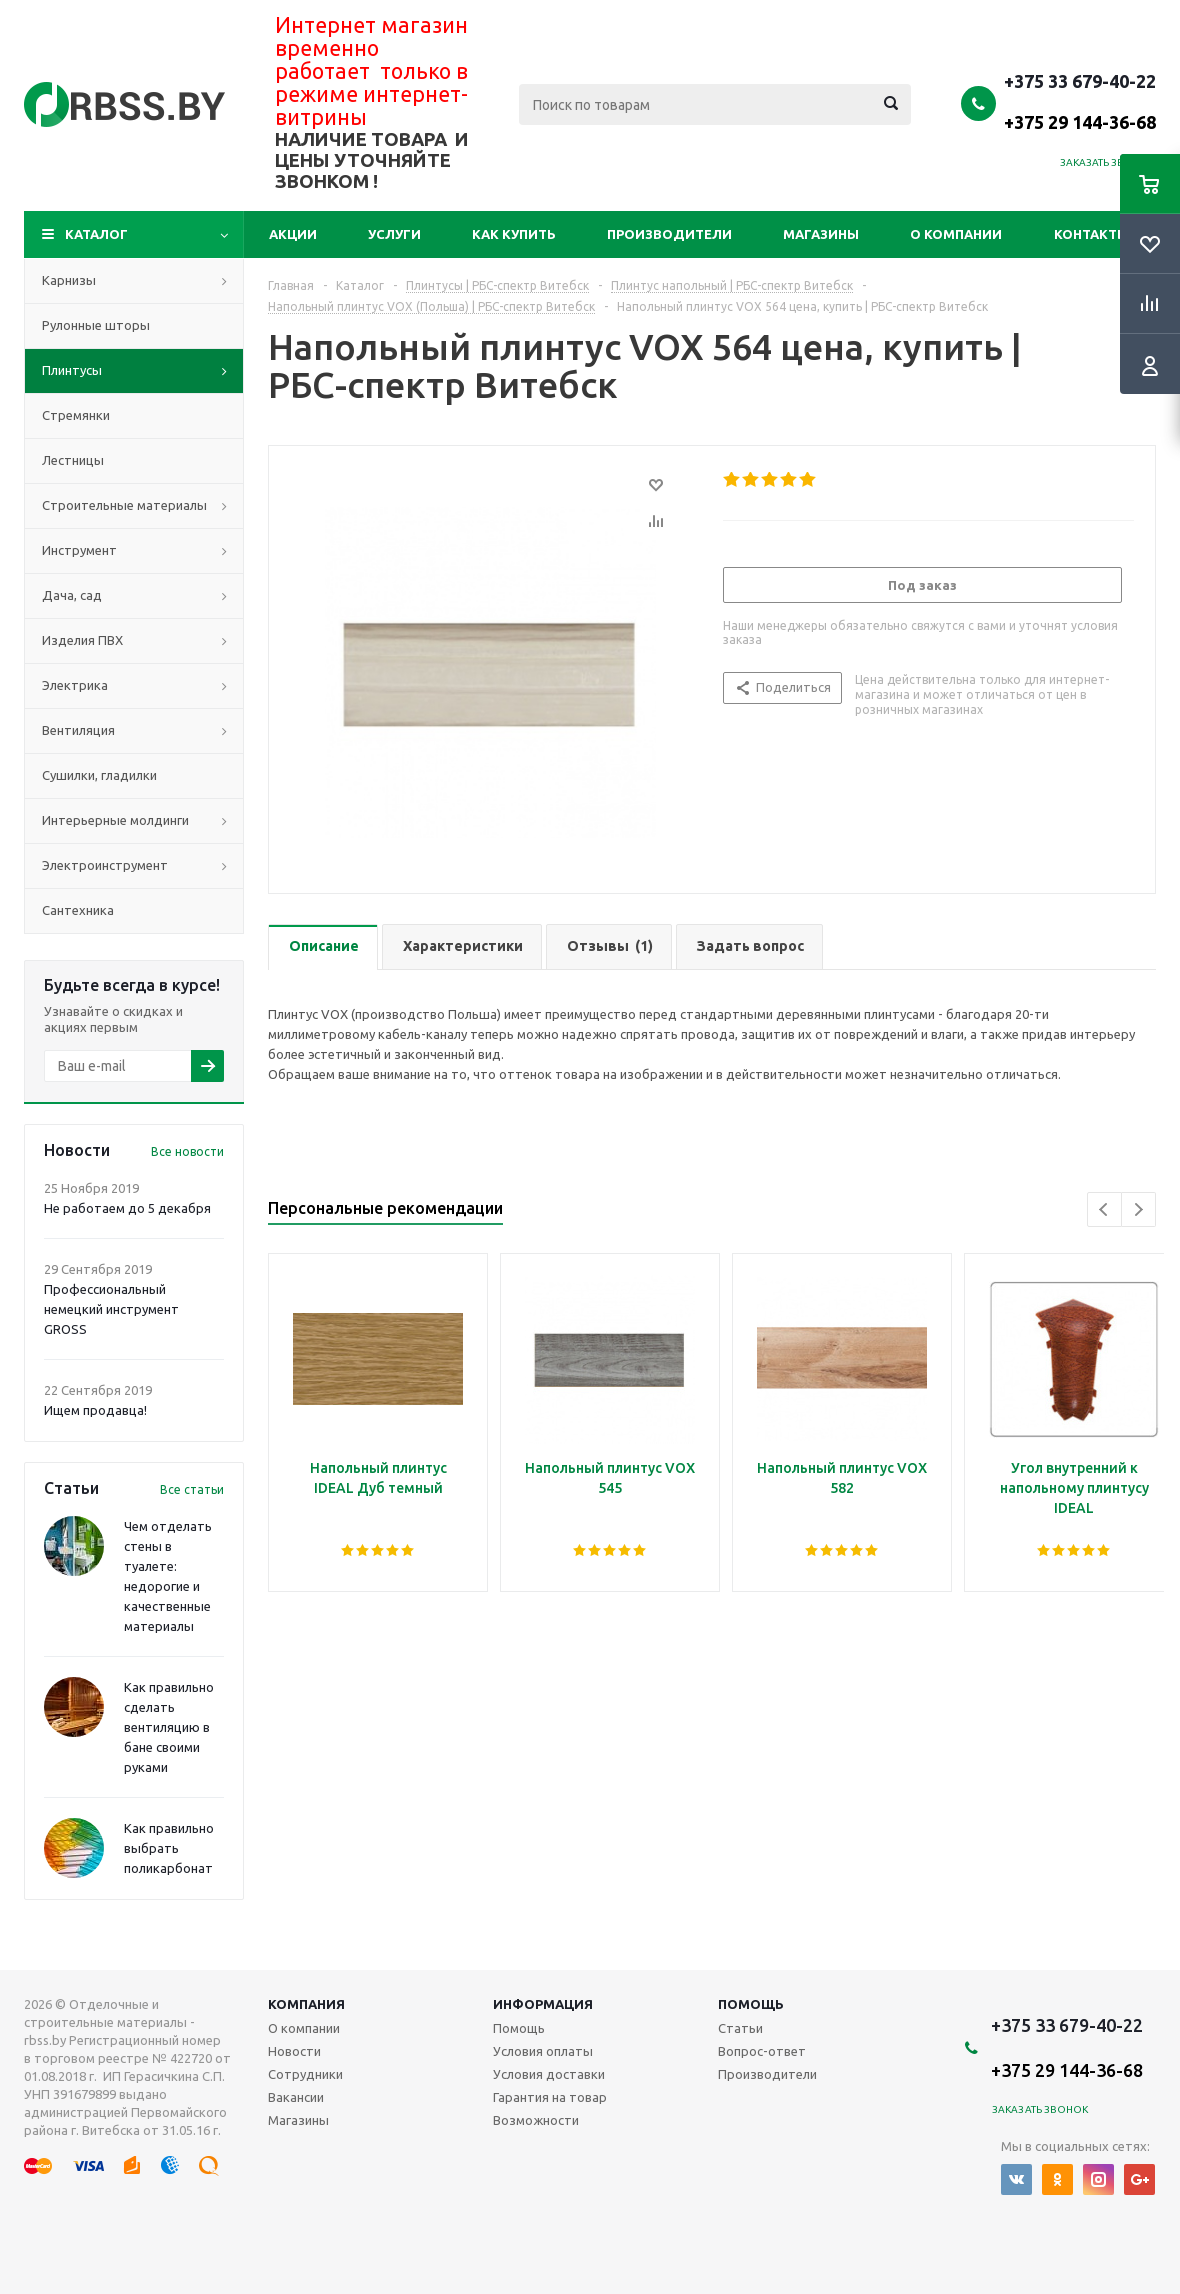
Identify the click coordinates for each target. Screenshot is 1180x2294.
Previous (1104, 1209)
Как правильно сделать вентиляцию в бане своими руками (169, 1727)
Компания (306, 2004)
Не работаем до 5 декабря (127, 1208)
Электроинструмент (105, 865)
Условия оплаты (543, 2051)
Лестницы (73, 460)
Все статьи (192, 1489)
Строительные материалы (124, 505)
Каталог (96, 234)
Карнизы (69, 280)
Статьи (740, 2028)
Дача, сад (72, 595)
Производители (669, 234)
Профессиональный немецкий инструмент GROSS (111, 1309)
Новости (294, 2051)
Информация (543, 2004)
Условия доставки (549, 2074)
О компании (956, 234)
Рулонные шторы (96, 325)
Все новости (187, 1151)
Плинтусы (72, 370)
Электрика (75, 685)
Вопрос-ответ (762, 2051)
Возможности (536, 2120)
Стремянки (76, 415)
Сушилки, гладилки (99, 775)
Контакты (1091, 234)
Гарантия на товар (550, 2097)
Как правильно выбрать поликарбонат (169, 1848)
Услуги (394, 234)
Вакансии (296, 2097)
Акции (293, 234)
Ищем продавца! (95, 1410)
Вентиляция (78, 730)
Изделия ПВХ (82, 640)
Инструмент (79, 550)
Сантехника (78, 910)
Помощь (751, 2004)
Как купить (514, 234)
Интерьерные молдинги (115, 820)
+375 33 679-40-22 (1080, 101)
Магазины (821, 234)
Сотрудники (305, 2074)
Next (1138, 1209)
